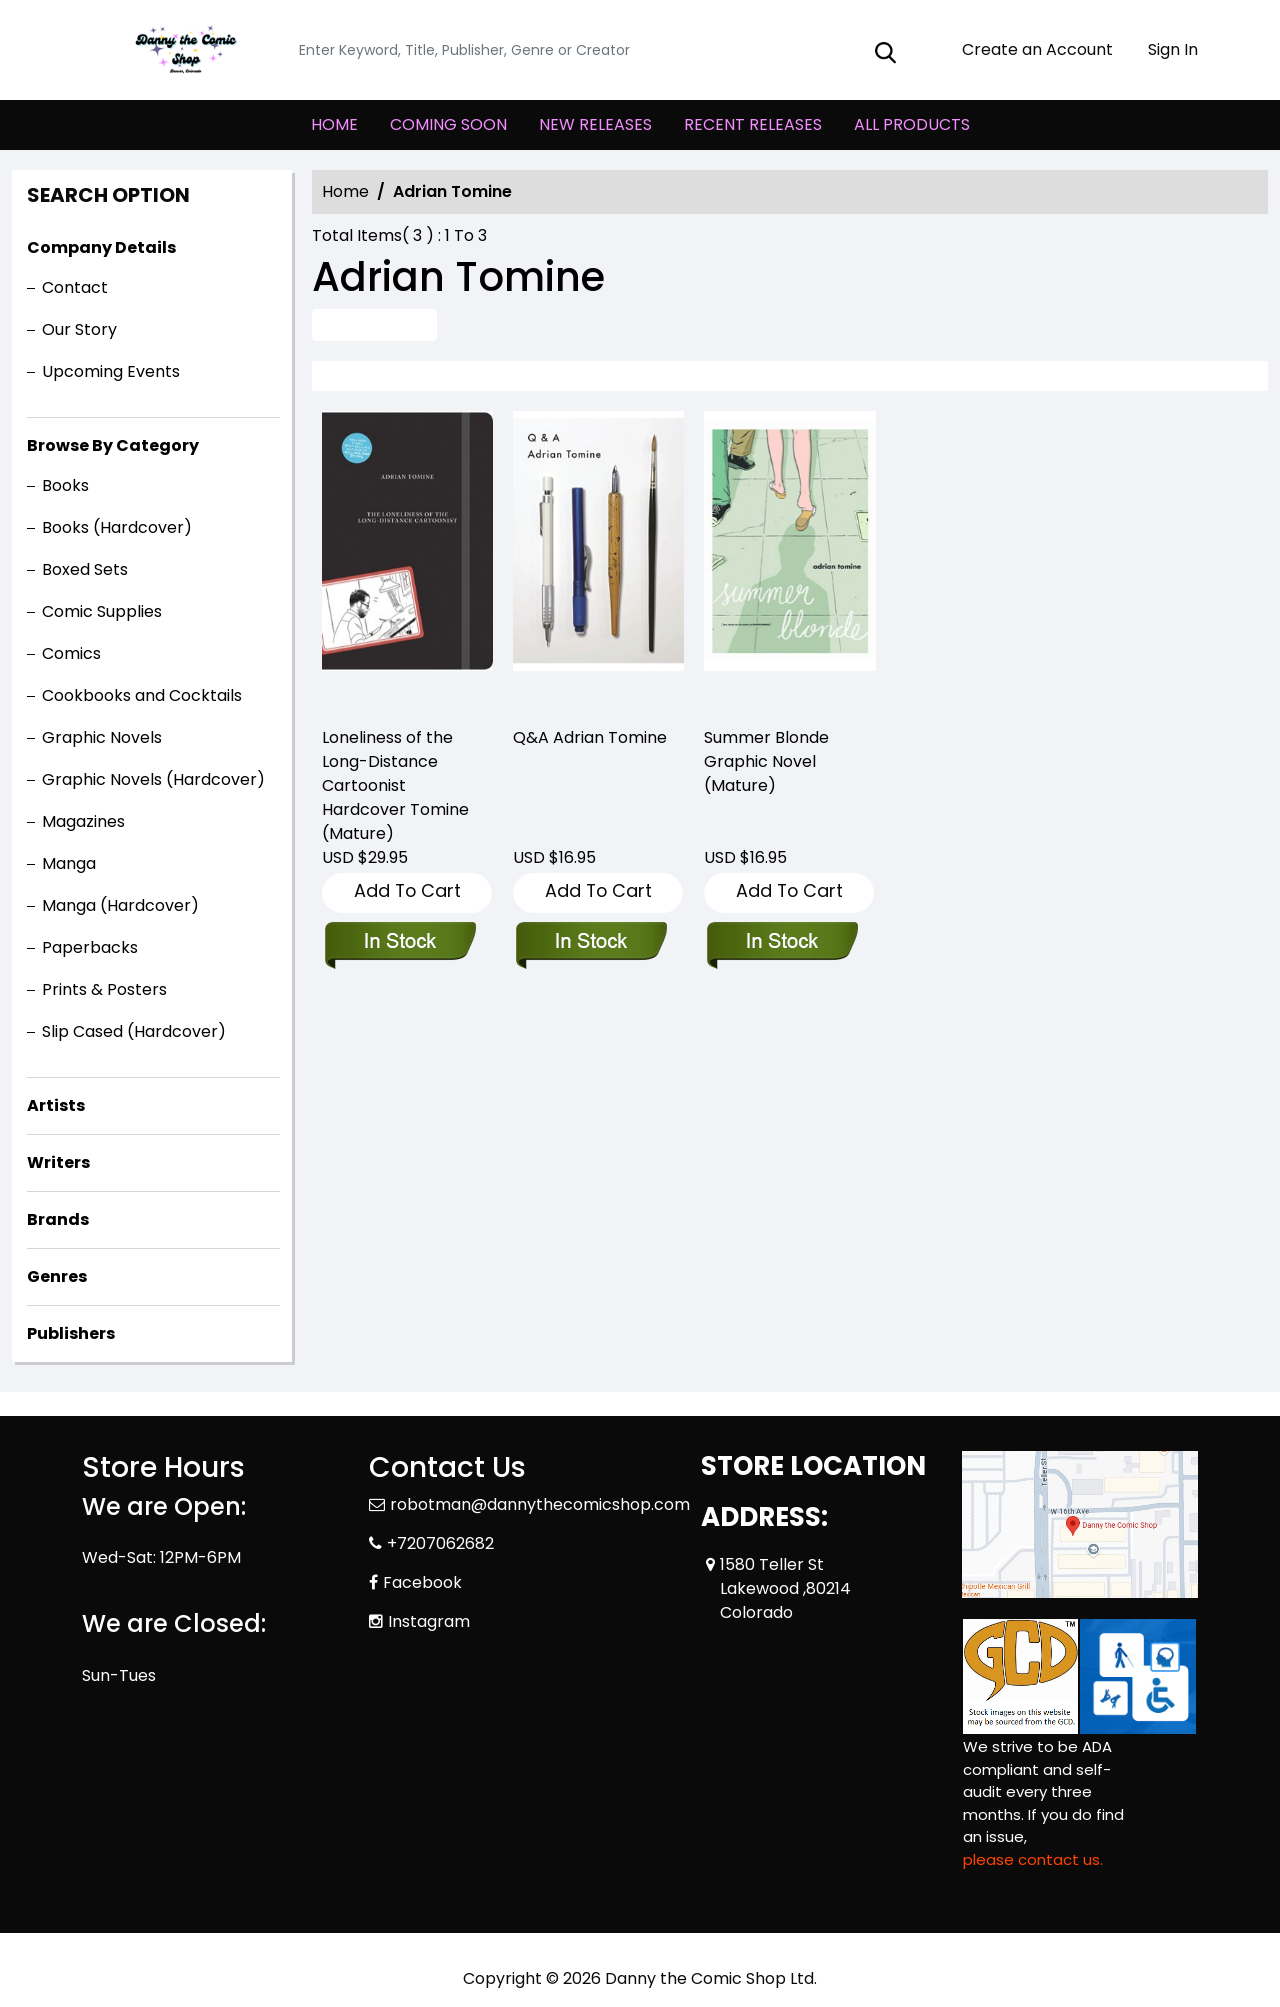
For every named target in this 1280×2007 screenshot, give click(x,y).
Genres (57, 1276)
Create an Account (1027, 49)
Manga (69, 863)
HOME (334, 124)
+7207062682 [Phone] (440, 1543)
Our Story (79, 329)
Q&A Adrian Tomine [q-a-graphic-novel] (590, 737)
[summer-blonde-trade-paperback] (789, 560)
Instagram (429, 1621)
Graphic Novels (102, 737)
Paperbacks (90, 947)
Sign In (1163, 49)
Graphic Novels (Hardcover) (153, 779)
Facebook (422, 1582)
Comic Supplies (102, 611)
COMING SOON (448, 124)
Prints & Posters (104, 989)
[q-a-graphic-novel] (598, 560)
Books (65, 485)
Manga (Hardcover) (120, 905)
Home (345, 191)
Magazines (83, 821)
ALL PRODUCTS (912, 124)
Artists (56, 1105)
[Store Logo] (182, 50)
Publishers (71, 1333)
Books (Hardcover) (117, 527)
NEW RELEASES (595, 124)
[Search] (602, 50)
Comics (71, 653)
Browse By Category (113, 445)
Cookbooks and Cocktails (142, 695)
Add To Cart (407, 890)
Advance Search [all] (374, 324)
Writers (58, 1162)
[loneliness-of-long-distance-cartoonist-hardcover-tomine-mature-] (407, 560)
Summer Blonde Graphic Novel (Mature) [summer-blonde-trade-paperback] (766, 761)
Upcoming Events (111, 371)
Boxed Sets (85, 569)
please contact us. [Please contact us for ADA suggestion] (1033, 1859)
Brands (58, 1219)
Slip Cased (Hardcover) (134, 1031)
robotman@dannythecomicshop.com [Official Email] (540, 1504)
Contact (75, 287)
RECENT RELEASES (753, 124)
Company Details (101, 247)
